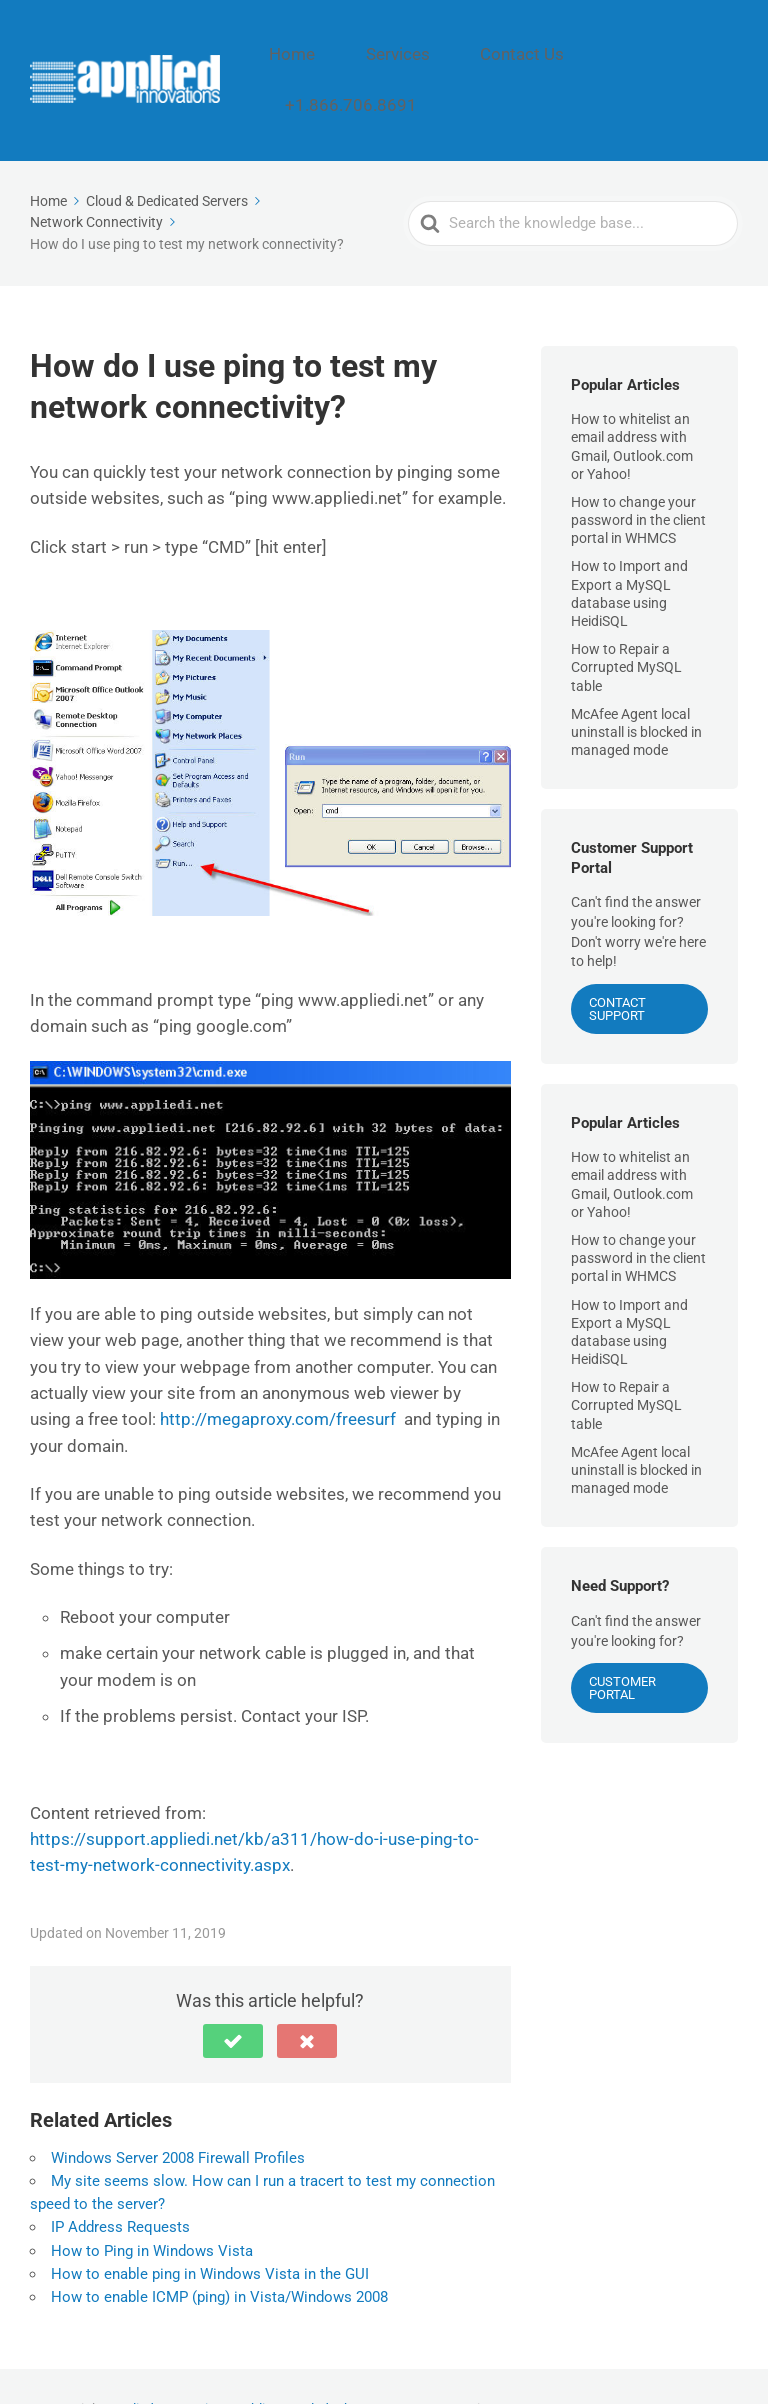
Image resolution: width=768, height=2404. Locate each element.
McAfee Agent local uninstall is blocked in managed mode (636, 685)
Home (372, 57)
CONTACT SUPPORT (617, 962)
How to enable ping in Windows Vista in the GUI (210, 2227)
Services (453, 57)
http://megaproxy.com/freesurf (278, 1373)
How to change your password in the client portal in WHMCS (638, 473)
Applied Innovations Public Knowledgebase (241, 2363)
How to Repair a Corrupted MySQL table (626, 621)
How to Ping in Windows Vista (152, 2204)
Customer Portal (622, 1642)
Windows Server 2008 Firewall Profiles (178, 2111)
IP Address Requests (120, 2181)
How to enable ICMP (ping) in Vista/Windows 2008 (219, 2250)
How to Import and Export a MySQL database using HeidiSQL (629, 547)
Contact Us (551, 57)
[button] (233, 1994)
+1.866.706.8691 (675, 57)
